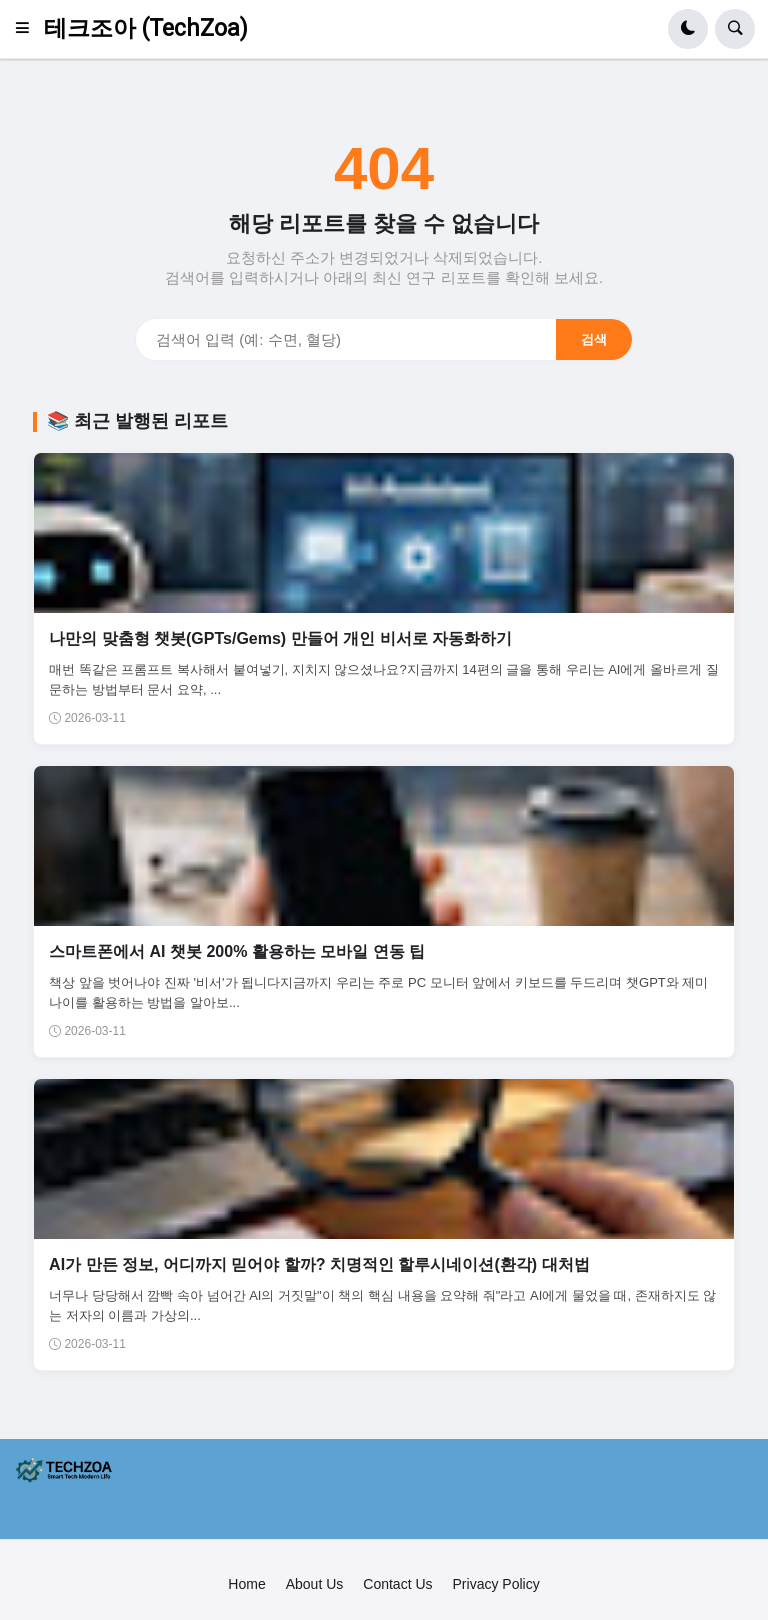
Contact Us (397, 1584)
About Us (315, 1584)
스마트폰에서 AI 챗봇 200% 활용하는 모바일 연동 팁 (237, 951)
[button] (28, 29)
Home (246, 1584)
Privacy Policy (496, 1584)
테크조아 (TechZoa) (146, 28)
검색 (594, 339)
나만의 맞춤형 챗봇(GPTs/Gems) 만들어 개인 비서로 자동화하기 (280, 638)
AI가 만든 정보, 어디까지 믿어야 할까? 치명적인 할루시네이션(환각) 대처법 (319, 1264)
